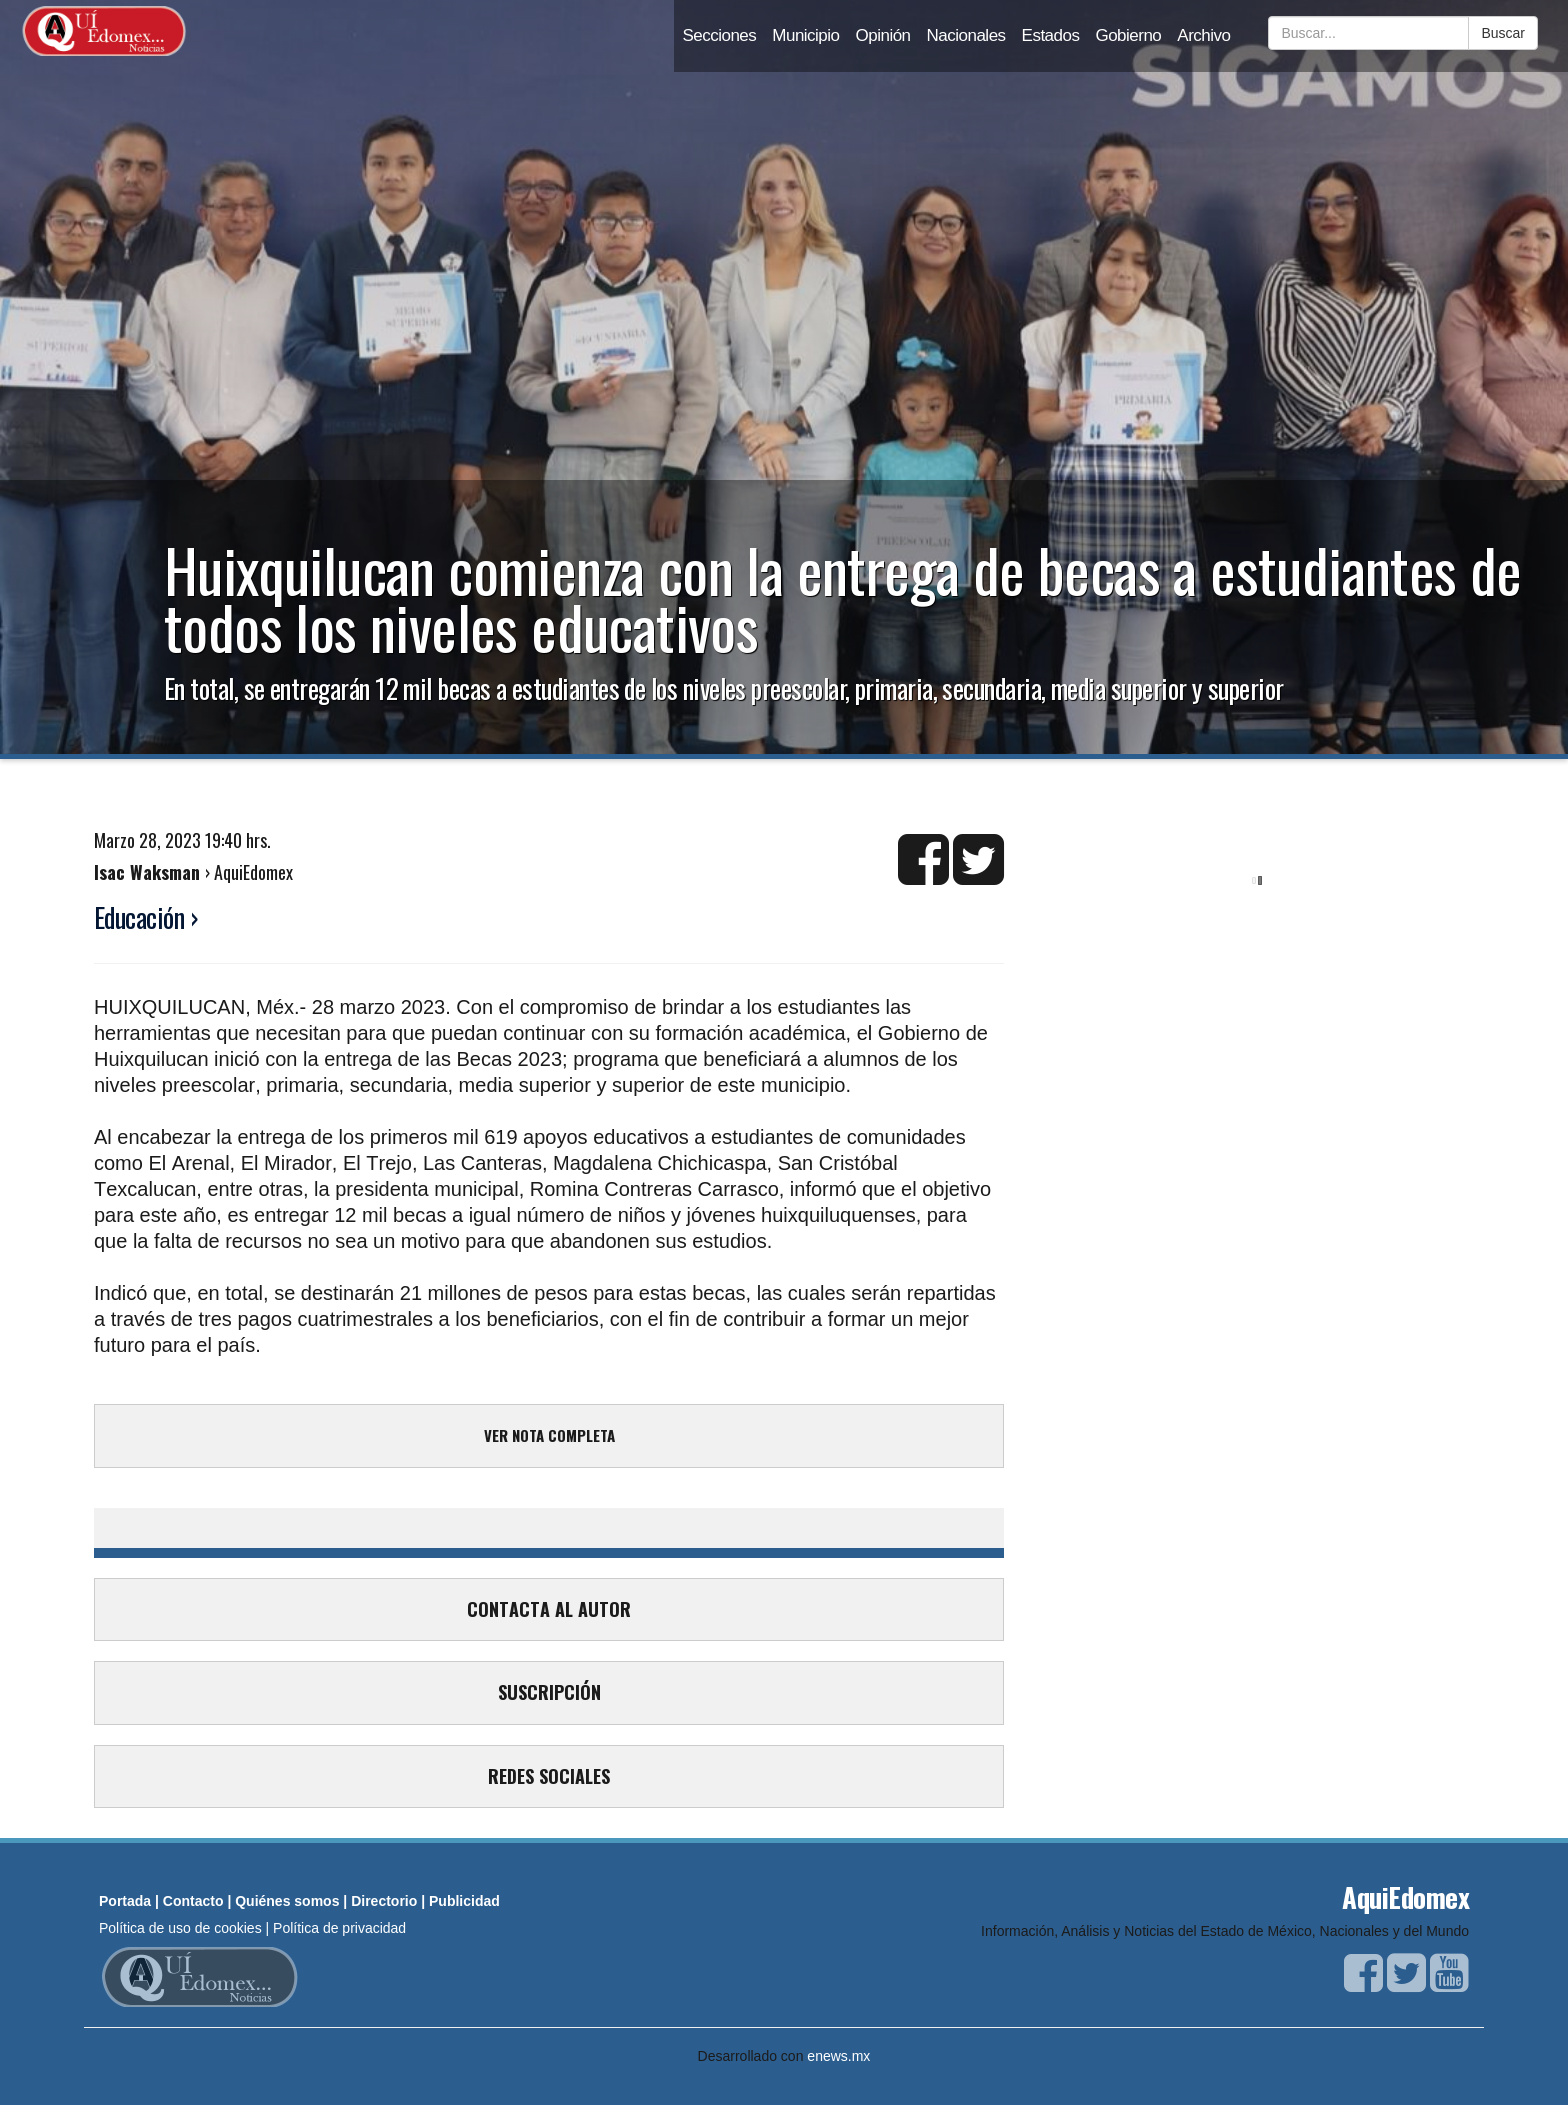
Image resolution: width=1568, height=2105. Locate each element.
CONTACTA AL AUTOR (549, 1609)
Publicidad (464, 1901)
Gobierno (1128, 35)
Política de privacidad (339, 1928)
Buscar (1503, 33)
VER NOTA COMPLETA (549, 1435)
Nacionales (966, 35)
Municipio (805, 35)
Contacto (193, 1901)
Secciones (719, 35)
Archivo (1203, 35)
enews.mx (838, 2056)
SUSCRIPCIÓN (549, 1692)
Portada (125, 1901)
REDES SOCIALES (549, 1776)
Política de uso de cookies (180, 1928)
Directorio (384, 1901)
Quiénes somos (287, 1901)
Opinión (883, 35)
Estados (1051, 35)
